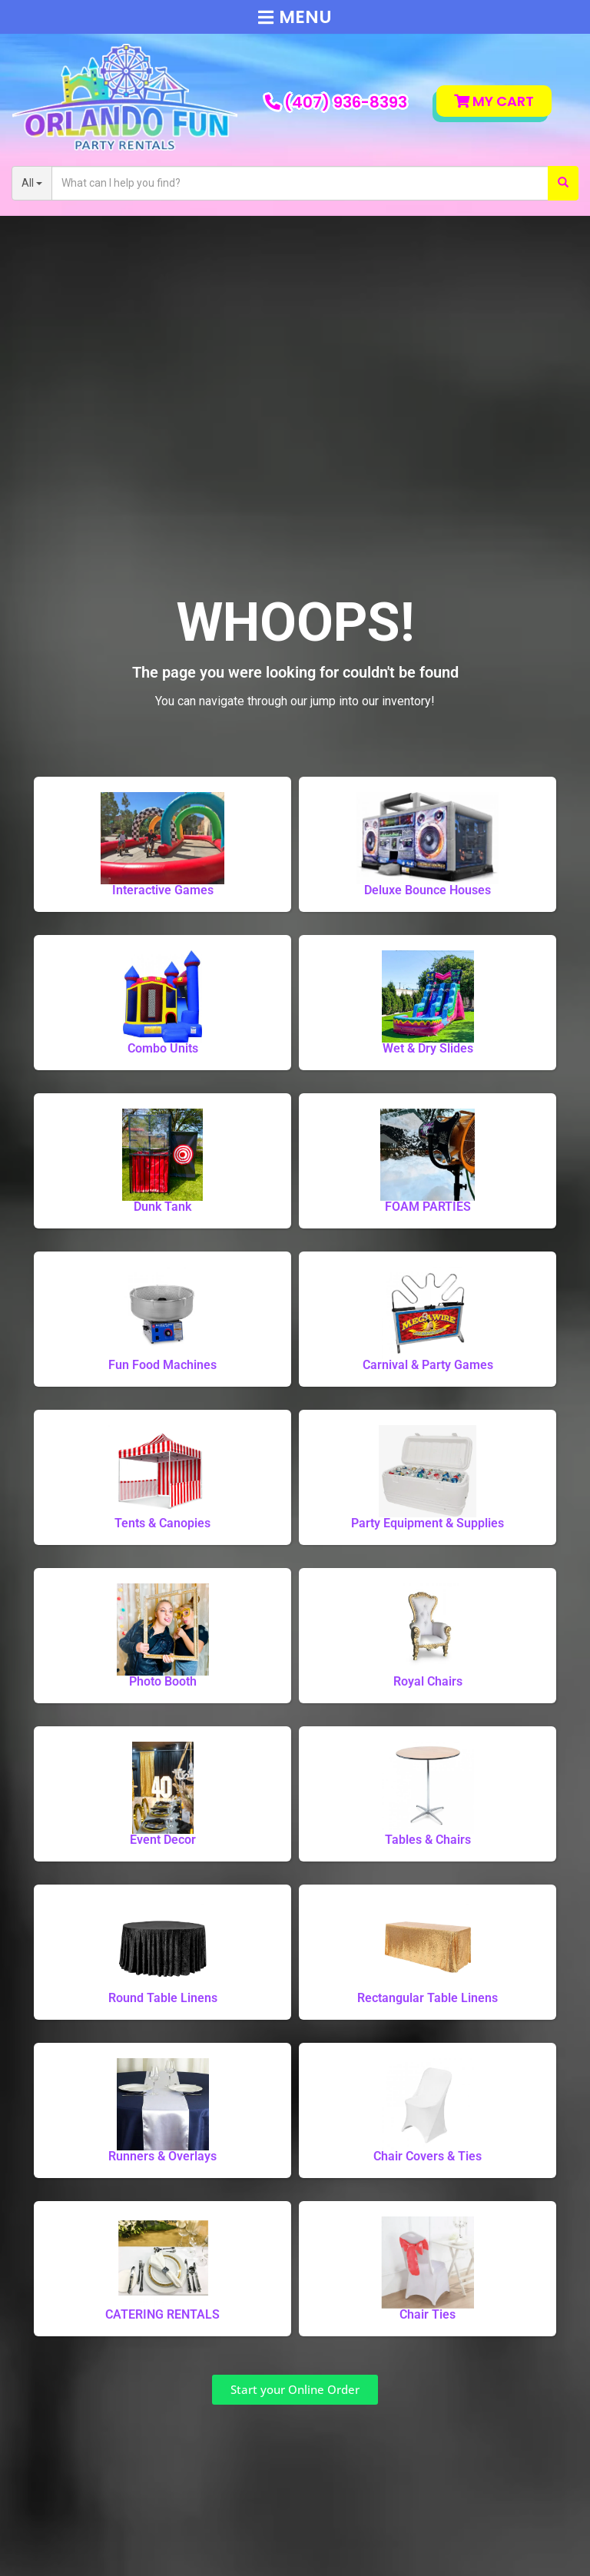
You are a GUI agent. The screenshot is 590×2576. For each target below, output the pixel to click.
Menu (295, 17)
